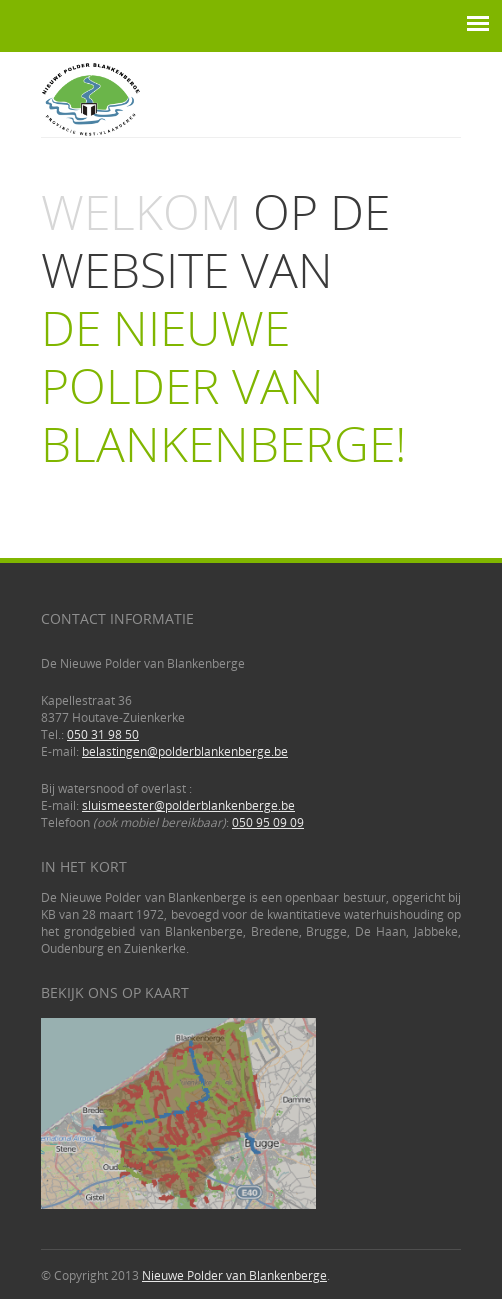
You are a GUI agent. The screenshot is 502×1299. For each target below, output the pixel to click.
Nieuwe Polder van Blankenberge (234, 1275)
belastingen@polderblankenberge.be (185, 751)
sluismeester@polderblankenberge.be (188, 805)
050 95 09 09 (268, 822)
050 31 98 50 (103, 734)
